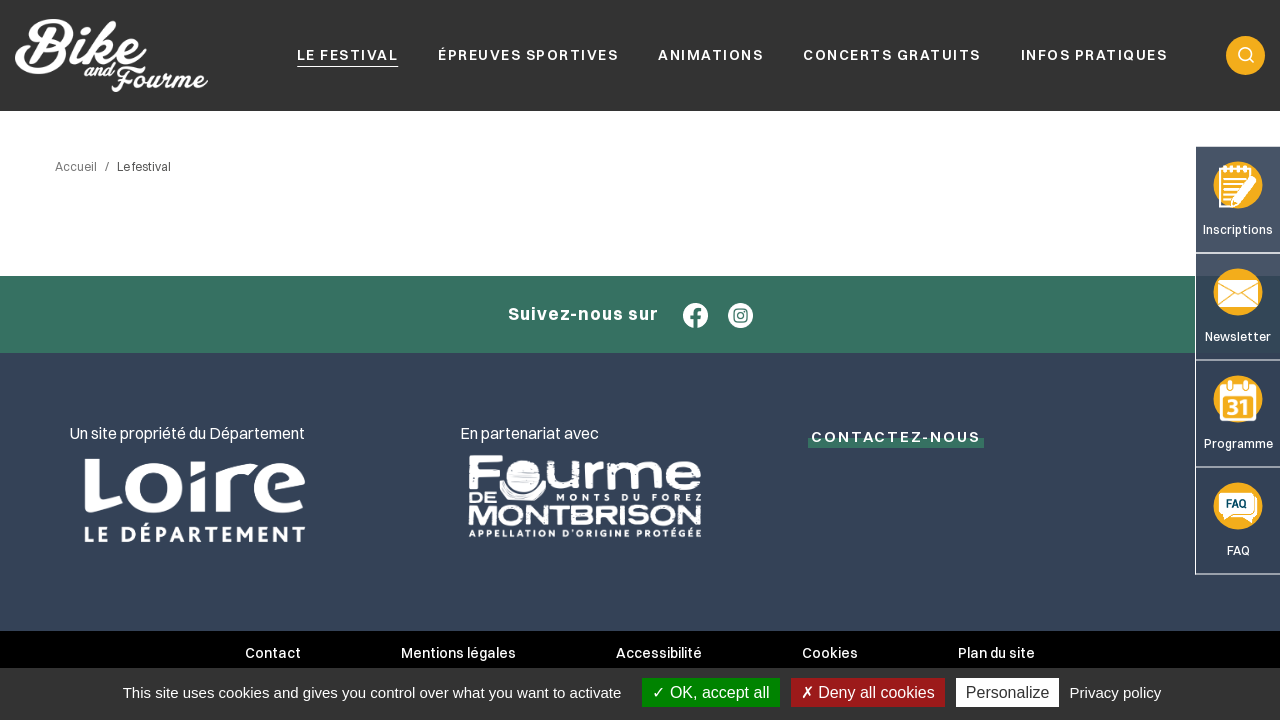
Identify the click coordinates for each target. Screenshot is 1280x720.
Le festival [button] (348, 55)
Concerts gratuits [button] (892, 55)
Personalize (1008, 692)
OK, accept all (710, 692)
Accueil (76, 166)
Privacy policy (1116, 692)
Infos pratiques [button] (1094, 55)
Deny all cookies (868, 692)
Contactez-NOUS (896, 436)
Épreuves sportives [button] (528, 55)
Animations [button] (710, 55)
